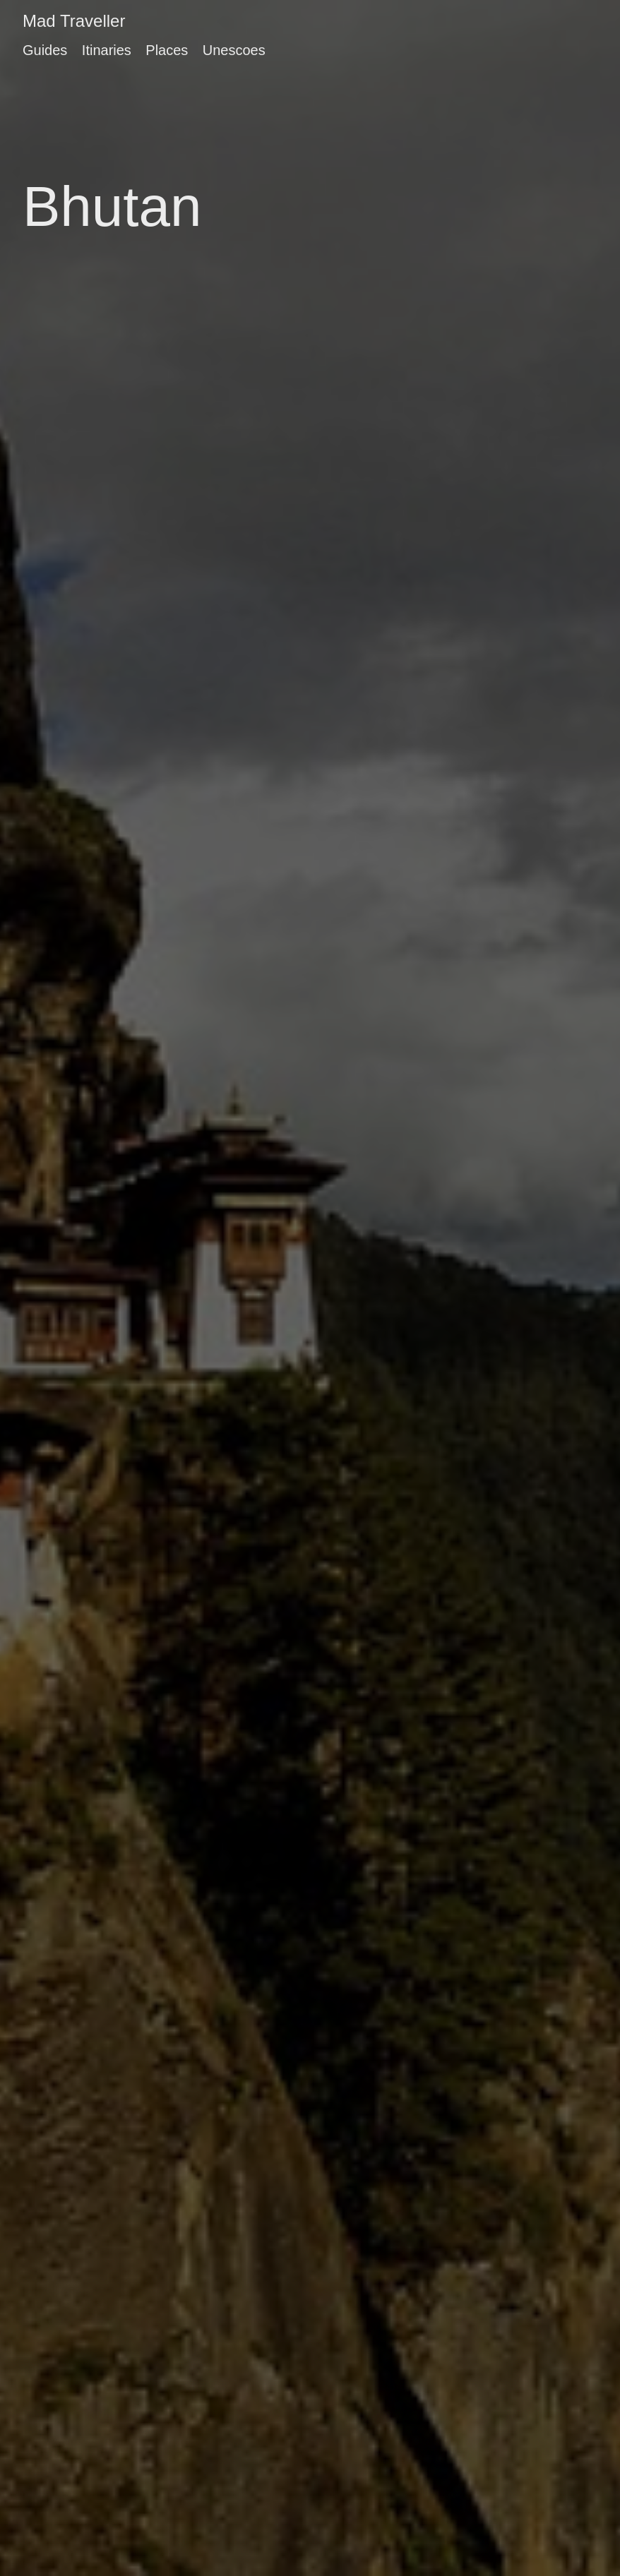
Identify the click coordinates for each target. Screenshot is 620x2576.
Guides (45, 50)
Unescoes (234, 50)
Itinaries (106, 50)
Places (166, 50)
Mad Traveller (74, 20)
